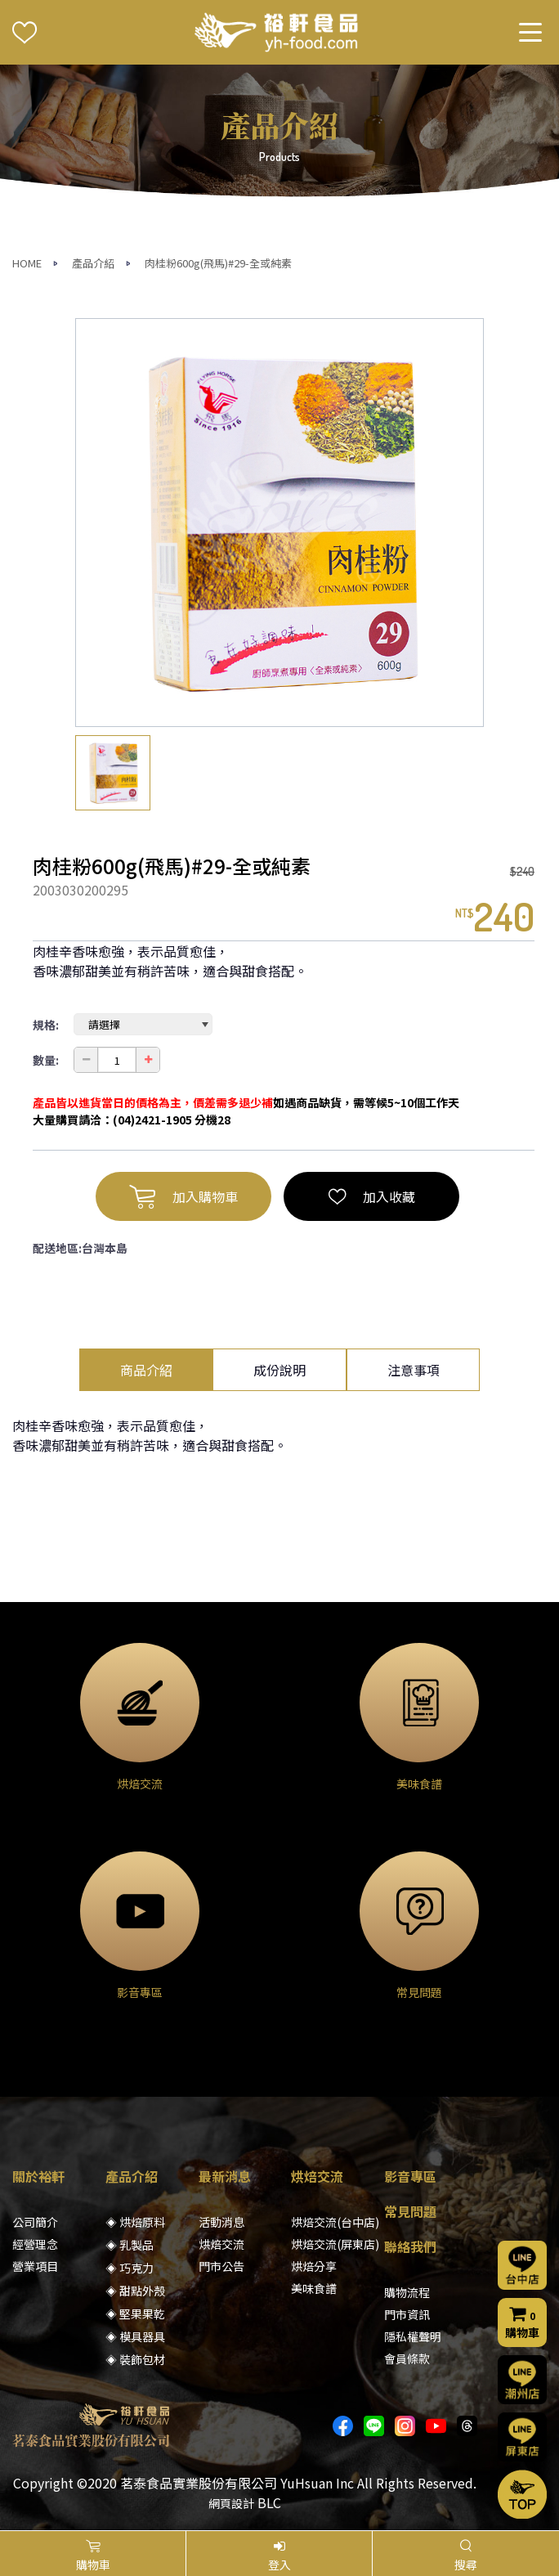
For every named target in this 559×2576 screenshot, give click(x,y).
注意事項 (413, 1370)
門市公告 (221, 2266)
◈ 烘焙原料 (135, 2222)
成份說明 (279, 1370)
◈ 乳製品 (129, 2245)
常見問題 (410, 2211)
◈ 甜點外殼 (135, 2290)
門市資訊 (407, 2314)
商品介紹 (146, 1370)
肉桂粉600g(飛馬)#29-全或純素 (218, 263)
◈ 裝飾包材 (135, 2359)
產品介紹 (93, 263)
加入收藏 (372, 1196)
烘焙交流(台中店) (335, 2222)
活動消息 (221, 2222)
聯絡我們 (410, 2246)
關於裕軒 (38, 2176)
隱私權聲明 (412, 2336)
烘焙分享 (314, 2266)
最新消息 (225, 2176)
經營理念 (35, 2244)
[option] (279, 522)
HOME (27, 263)
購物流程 (407, 2292)
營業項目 (35, 2266)
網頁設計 (231, 2503)
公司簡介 (35, 2222)
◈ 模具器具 (135, 2336)
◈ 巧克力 (129, 2268)
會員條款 (407, 2358)
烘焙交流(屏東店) (335, 2244)
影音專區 (410, 2176)
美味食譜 (314, 2288)
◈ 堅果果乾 (135, 2313)
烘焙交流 (221, 2244)
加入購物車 (183, 1196)
